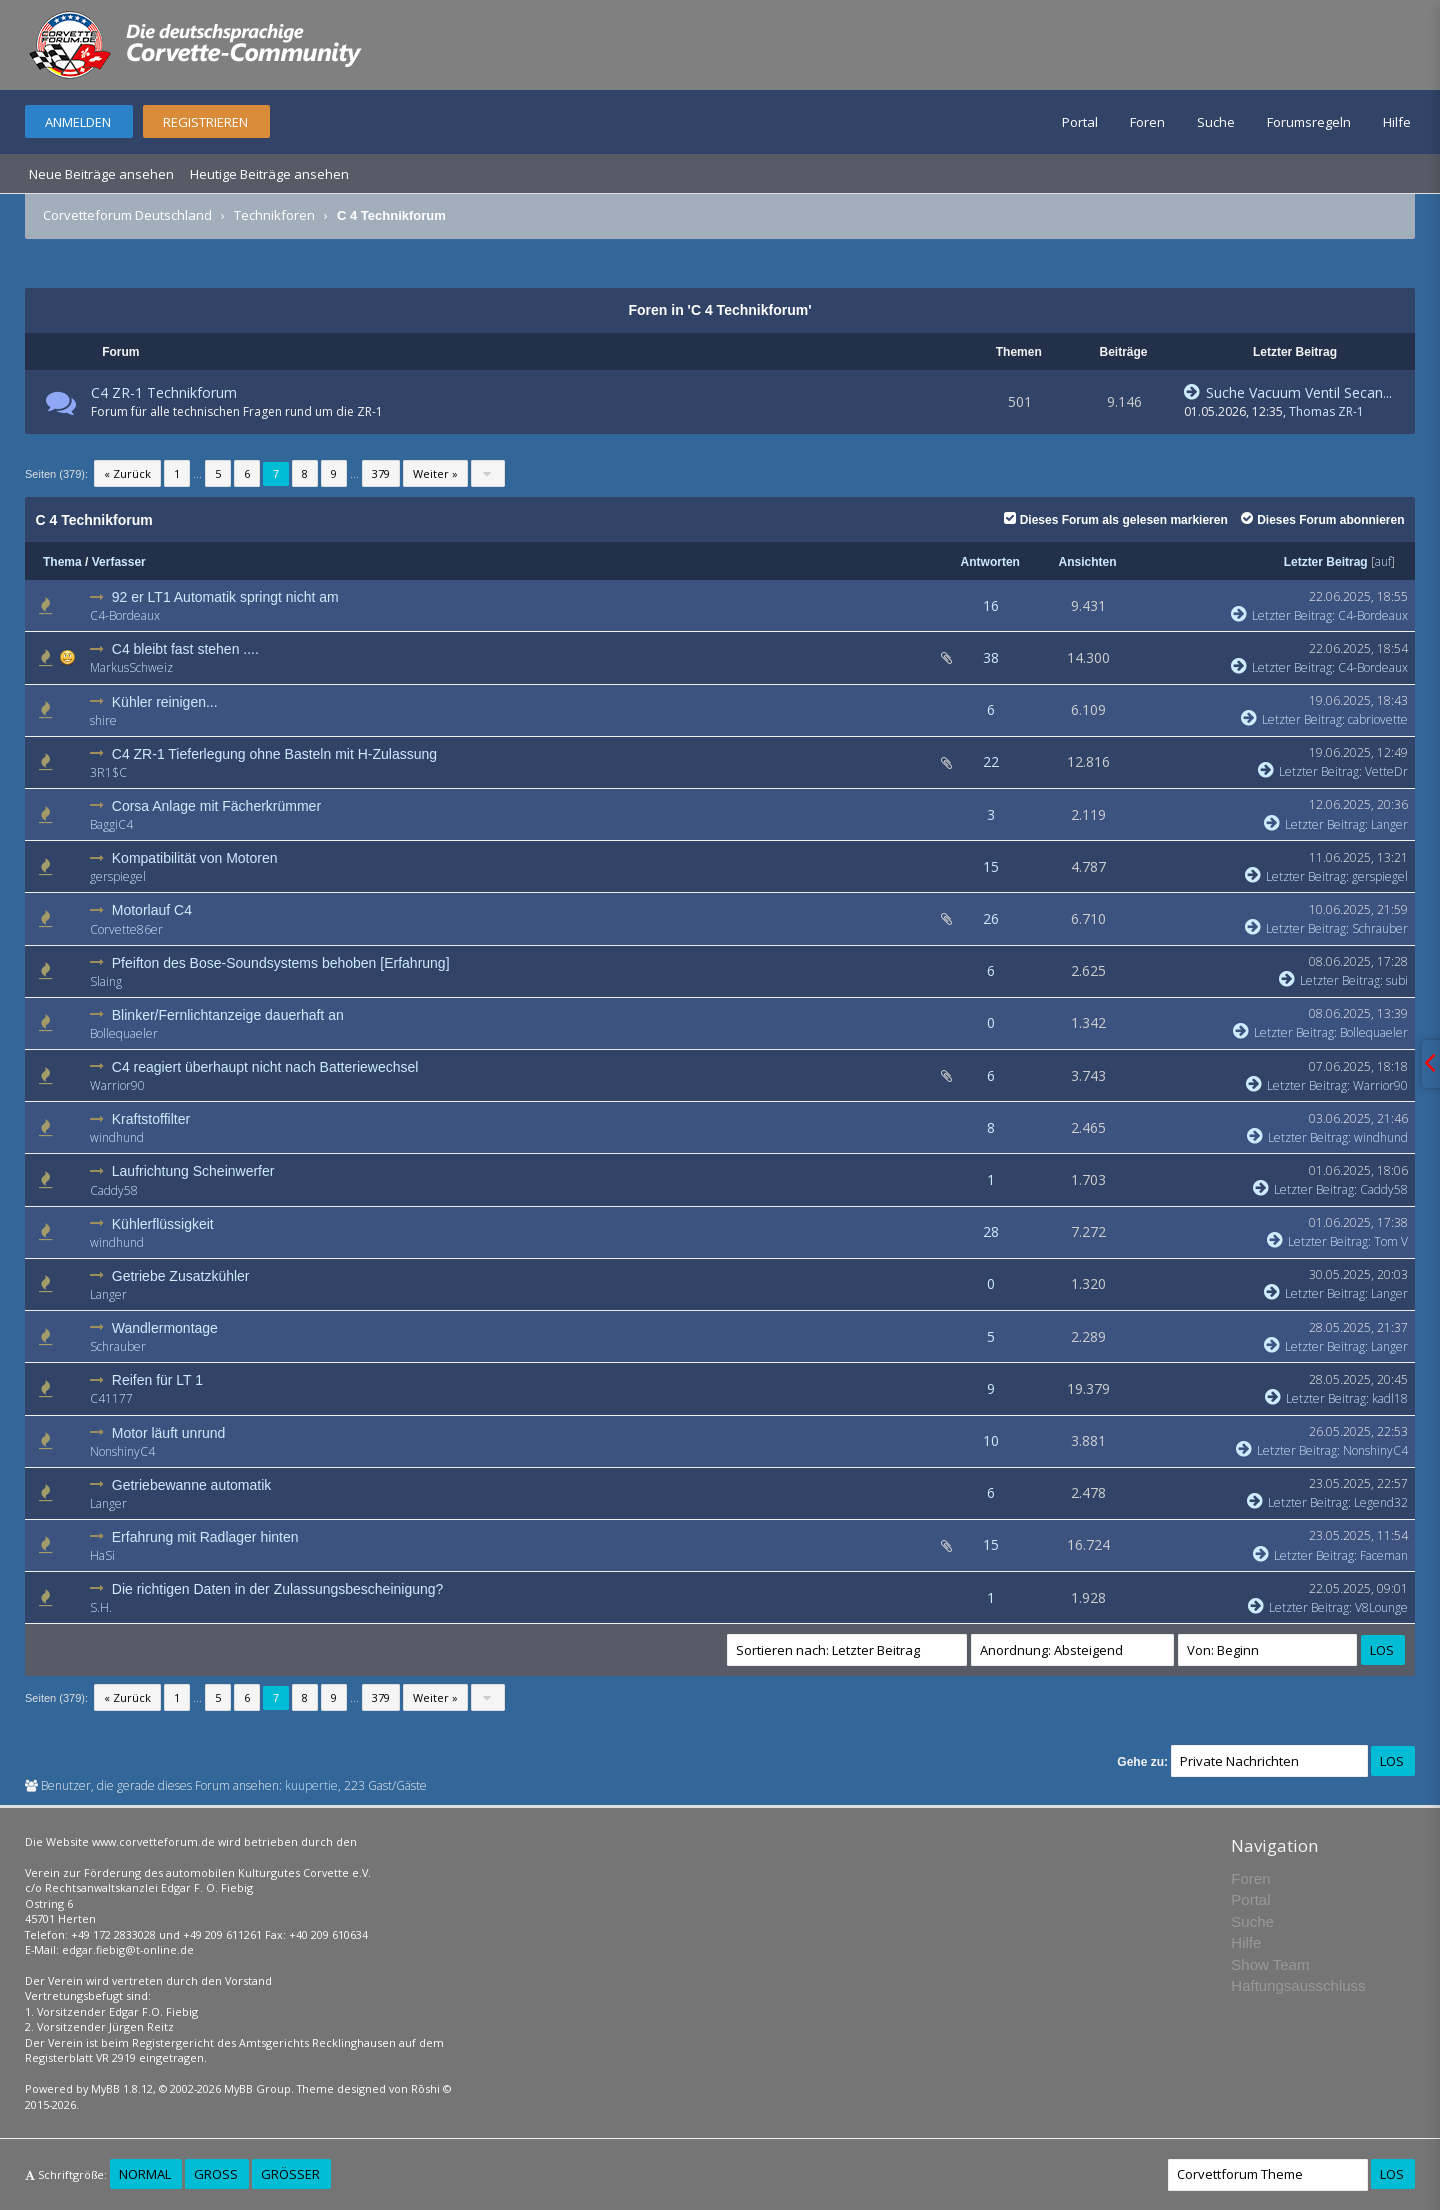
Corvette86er (126, 929)
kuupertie (311, 1785)
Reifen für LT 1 (157, 1380)
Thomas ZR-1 (1326, 411)
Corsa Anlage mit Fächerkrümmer (216, 806)
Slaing (106, 981)
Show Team (1270, 1964)
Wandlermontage (165, 1328)
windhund (117, 1137)
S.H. (101, 1607)
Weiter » (435, 473)
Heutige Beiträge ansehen (269, 174)
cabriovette (1378, 719)
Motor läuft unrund (169, 1433)
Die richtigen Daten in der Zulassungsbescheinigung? (278, 1589)
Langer (1389, 824)
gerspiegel (118, 876)
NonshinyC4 (122, 1451)
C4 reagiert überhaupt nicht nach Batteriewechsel (265, 1067)
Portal (1080, 122)
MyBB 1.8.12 (122, 2088)
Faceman (1384, 1555)
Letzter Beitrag (1326, 562)
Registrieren (205, 122)
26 (991, 918)
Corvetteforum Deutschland (127, 215)
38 (991, 657)
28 (991, 1231)
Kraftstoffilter (151, 1119)
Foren (1147, 122)
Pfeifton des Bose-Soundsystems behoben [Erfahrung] (281, 963)
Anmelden (78, 122)
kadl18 (1390, 1398)
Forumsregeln (1309, 122)
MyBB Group (257, 2088)
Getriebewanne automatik (192, 1485)
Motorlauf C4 (152, 910)
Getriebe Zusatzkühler (181, 1276)
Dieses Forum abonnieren (1322, 520)
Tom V (1391, 1241)
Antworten (990, 562)
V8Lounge (1381, 1607)
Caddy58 (114, 1190)
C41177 (111, 1398)
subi (1397, 980)
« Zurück (127, 473)
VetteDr (1386, 771)
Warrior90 (117, 1085)
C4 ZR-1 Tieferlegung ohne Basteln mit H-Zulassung (274, 754)
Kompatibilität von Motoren (195, 858)
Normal (145, 2174)
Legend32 (1381, 1502)
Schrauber (1380, 928)
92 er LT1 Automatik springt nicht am (225, 597)
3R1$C (108, 772)
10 (991, 1440)
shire (103, 720)
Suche (1216, 122)
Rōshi (425, 2088)
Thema (62, 562)
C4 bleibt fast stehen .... (185, 649)
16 (991, 605)
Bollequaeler (124, 1033)
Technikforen (274, 215)
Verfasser (119, 562)
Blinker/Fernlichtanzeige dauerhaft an (228, 1015)
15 (991, 866)
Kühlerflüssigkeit (163, 1224)
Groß (216, 2174)
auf (1383, 561)
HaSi (102, 1555)
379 (381, 473)
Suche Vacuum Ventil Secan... (1288, 392)
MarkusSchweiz (131, 667)
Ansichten (1088, 562)
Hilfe (1397, 122)
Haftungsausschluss (1298, 1985)
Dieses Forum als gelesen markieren (1116, 520)
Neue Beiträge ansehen (101, 174)
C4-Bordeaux (125, 615)
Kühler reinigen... (165, 702)
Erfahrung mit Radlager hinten (205, 1537)
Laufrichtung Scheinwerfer (193, 1171)
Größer (290, 2174)
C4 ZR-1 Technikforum (164, 392)
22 (991, 761)
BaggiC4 (111, 824)
